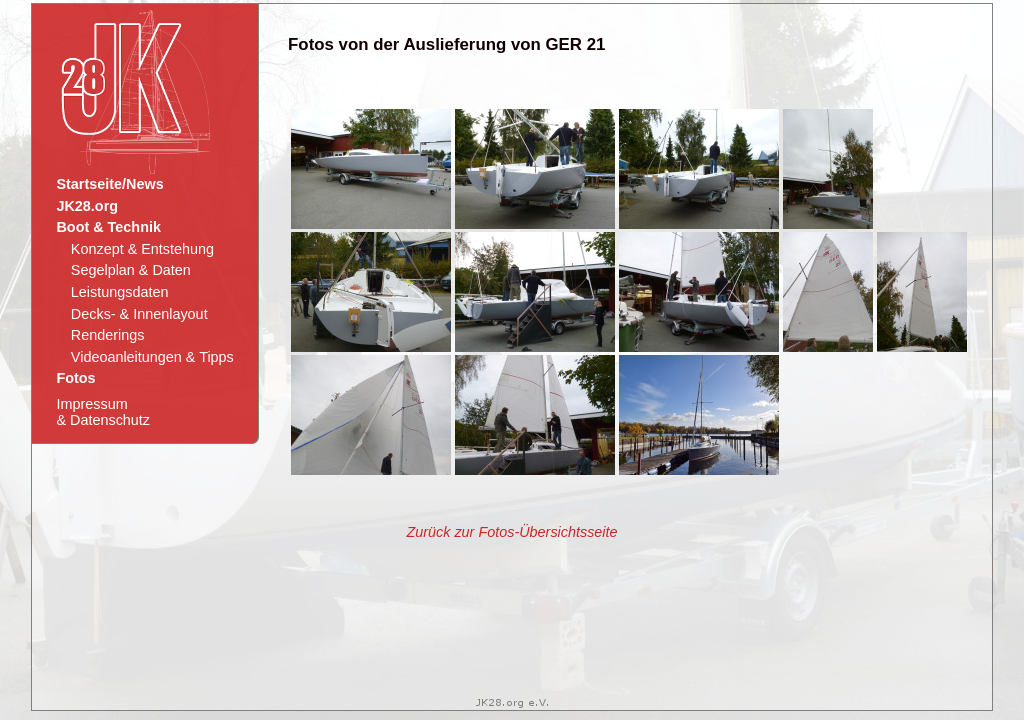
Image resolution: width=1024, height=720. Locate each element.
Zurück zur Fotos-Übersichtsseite (511, 532)
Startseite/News (109, 184)
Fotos (75, 378)
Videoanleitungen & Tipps (152, 357)
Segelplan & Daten (131, 270)
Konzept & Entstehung (142, 249)
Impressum (102, 412)
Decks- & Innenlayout (139, 314)
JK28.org (87, 206)
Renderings (108, 335)
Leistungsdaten (120, 292)
